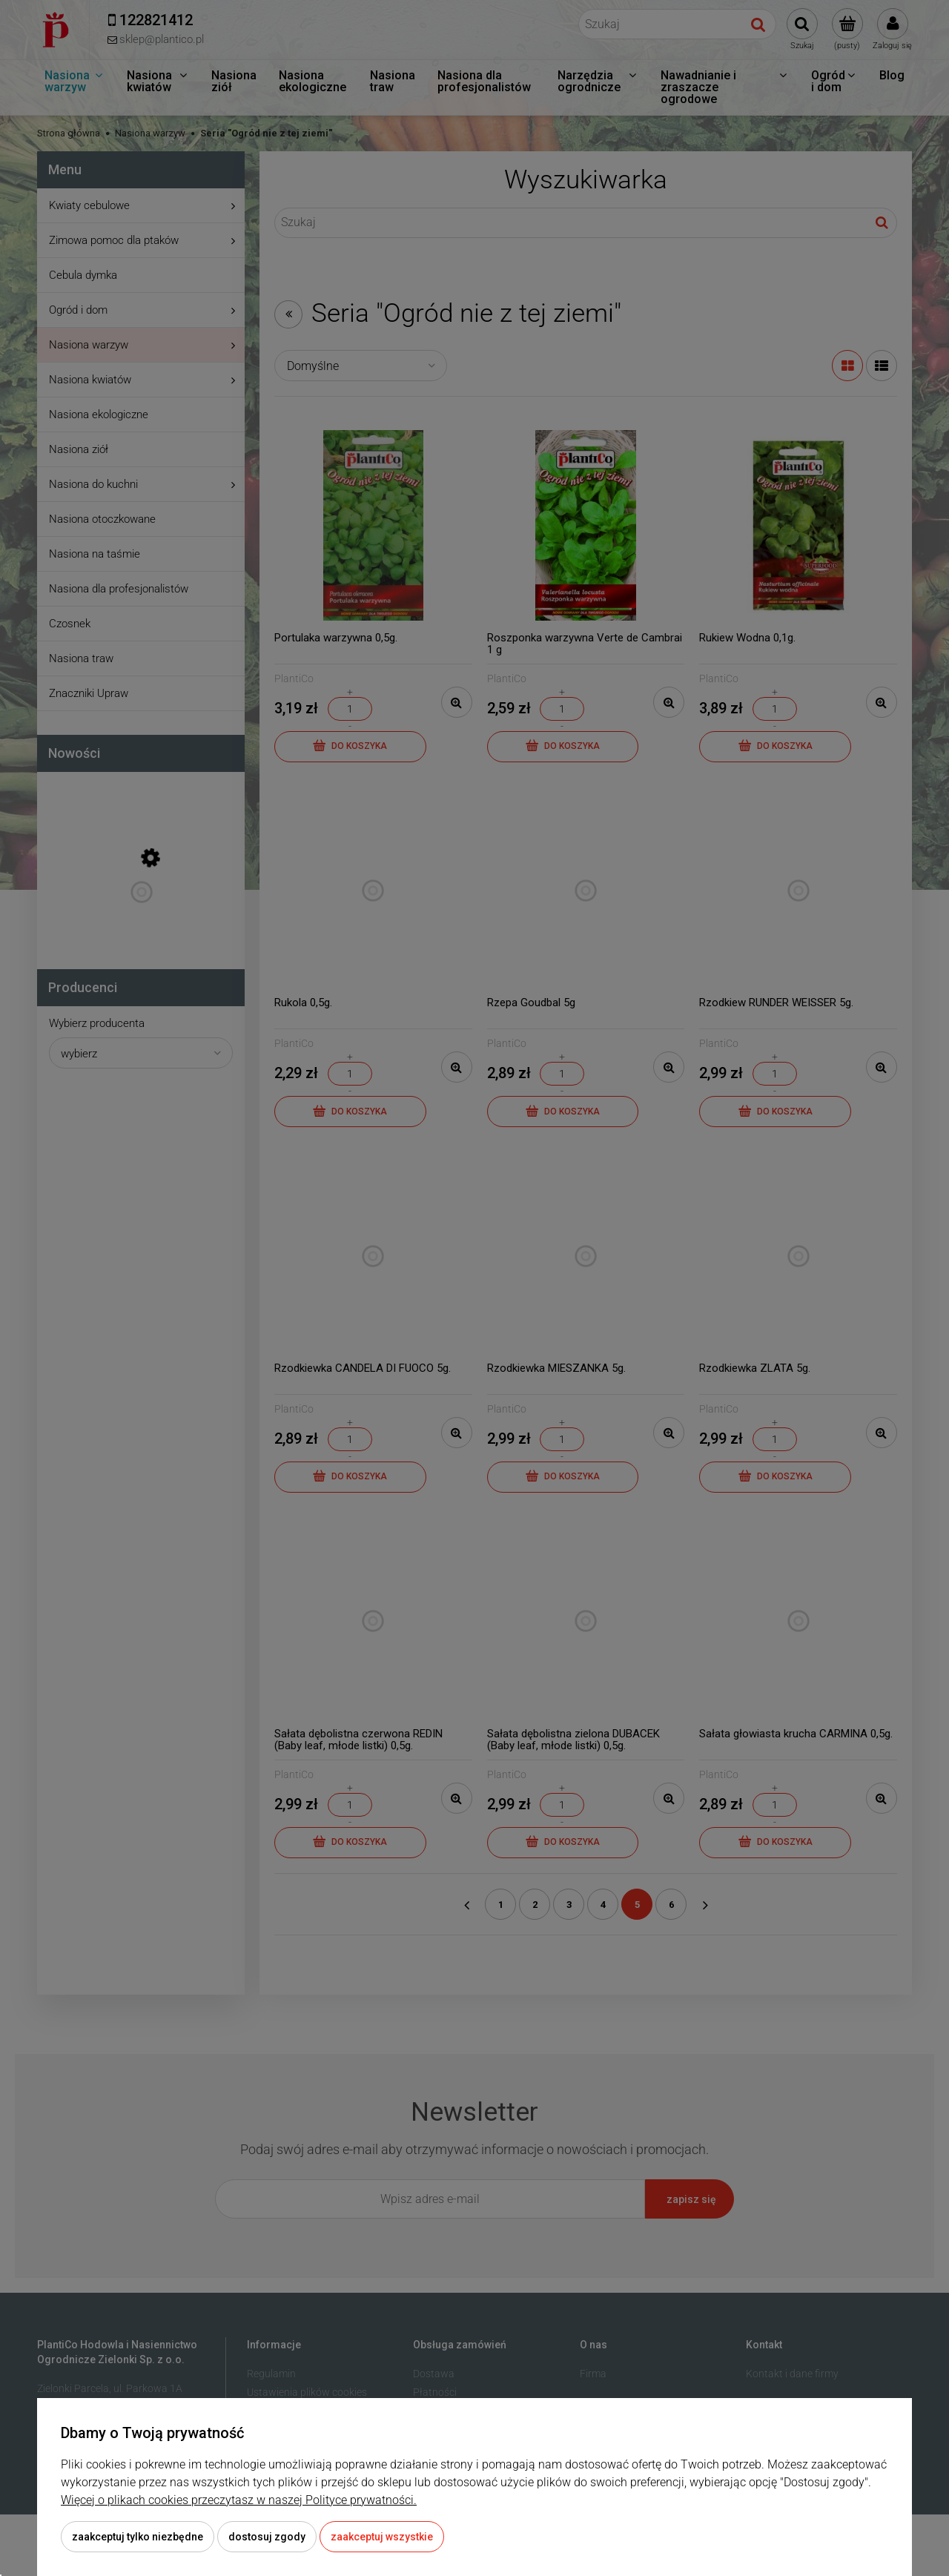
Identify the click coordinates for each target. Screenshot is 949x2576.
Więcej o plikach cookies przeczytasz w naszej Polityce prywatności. (239, 2500)
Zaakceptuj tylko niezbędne (137, 2537)
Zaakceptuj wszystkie (382, 2537)
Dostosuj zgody (266, 2537)
